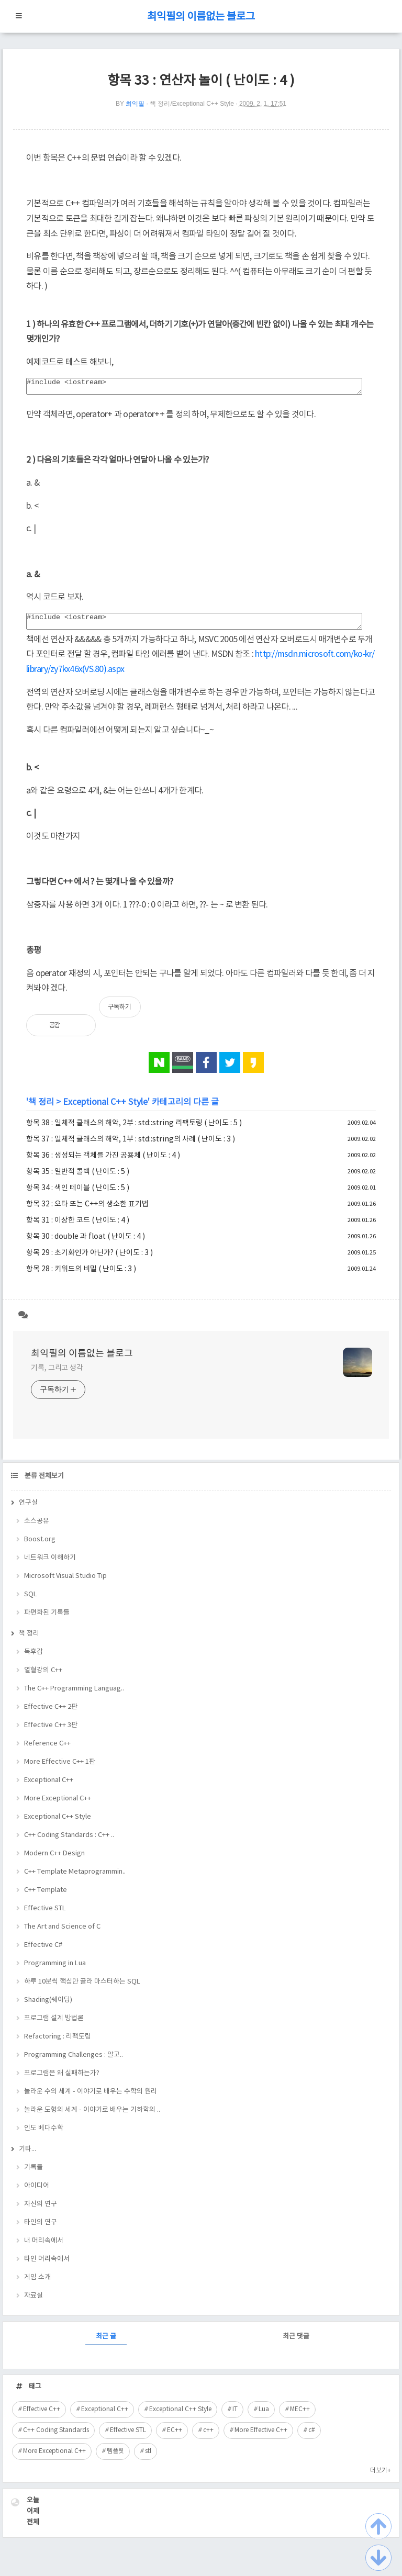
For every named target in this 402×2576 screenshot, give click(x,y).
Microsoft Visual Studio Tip (65, 1582)
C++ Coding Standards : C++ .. (69, 1841)
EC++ (174, 2436)
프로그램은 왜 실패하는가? (61, 2080)
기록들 (33, 2174)
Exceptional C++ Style (105, 1108)
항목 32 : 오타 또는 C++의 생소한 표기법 (87, 1210)
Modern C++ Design (54, 1860)
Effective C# (43, 1951)
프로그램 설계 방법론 (54, 2025)
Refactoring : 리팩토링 (57, 2043)
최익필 (135, 103)
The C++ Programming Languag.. (74, 1695)
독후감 (33, 1658)
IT (235, 2415)
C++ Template (45, 1896)
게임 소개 (37, 2284)
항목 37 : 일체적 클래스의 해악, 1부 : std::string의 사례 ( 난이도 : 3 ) (130, 1145)
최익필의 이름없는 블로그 (201, 17)
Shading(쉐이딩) (48, 2006)
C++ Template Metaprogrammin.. (75, 1878)
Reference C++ (47, 1750)
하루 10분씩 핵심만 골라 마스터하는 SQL (82, 1988)
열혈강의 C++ (43, 1677)
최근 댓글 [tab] (296, 2343)
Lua (264, 2415)
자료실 (33, 2302)
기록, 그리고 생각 (57, 1374)
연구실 (28, 1509)
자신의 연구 (40, 2210)
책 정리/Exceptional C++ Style (192, 103)
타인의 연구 (40, 2229)
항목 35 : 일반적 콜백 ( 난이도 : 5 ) (77, 1178)
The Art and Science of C (62, 1933)
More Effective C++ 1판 (59, 1768)
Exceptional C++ (48, 1786)
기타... (27, 2155)
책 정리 (41, 1108)
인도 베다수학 (43, 2134)
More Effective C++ (260, 2436)
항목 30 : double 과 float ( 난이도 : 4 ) (85, 1243)
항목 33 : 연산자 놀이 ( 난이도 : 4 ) (201, 80)
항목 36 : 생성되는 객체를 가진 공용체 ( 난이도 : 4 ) (103, 1162)
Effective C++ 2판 (50, 1713)
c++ (208, 2436)
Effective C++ (41, 2415)
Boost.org (39, 1546)
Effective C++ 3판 (50, 1731)
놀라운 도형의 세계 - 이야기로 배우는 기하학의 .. (92, 2116)
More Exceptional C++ (57, 1805)
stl (148, 2457)
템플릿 (115, 2457)
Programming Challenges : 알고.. (73, 2061)
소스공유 (36, 1527)
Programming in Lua (55, 1970)
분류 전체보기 (43, 1482)
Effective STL (45, 1915)
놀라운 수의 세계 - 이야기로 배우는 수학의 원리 (90, 2098)
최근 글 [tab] (106, 2343)
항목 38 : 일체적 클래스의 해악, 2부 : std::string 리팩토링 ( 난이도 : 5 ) (134, 1129)
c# (311, 2436)
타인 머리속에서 (47, 2265)
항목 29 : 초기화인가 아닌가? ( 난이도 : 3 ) (89, 1259)
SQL (30, 1601)
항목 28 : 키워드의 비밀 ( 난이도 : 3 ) (81, 1275)
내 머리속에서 (43, 2247)
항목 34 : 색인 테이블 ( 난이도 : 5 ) (77, 1194)
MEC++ (300, 2415)
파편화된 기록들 (47, 1619)
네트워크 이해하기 (50, 1564)
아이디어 (36, 2192)
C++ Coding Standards (56, 2436)
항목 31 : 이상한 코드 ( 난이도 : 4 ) (77, 1227)
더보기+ (380, 2476)
